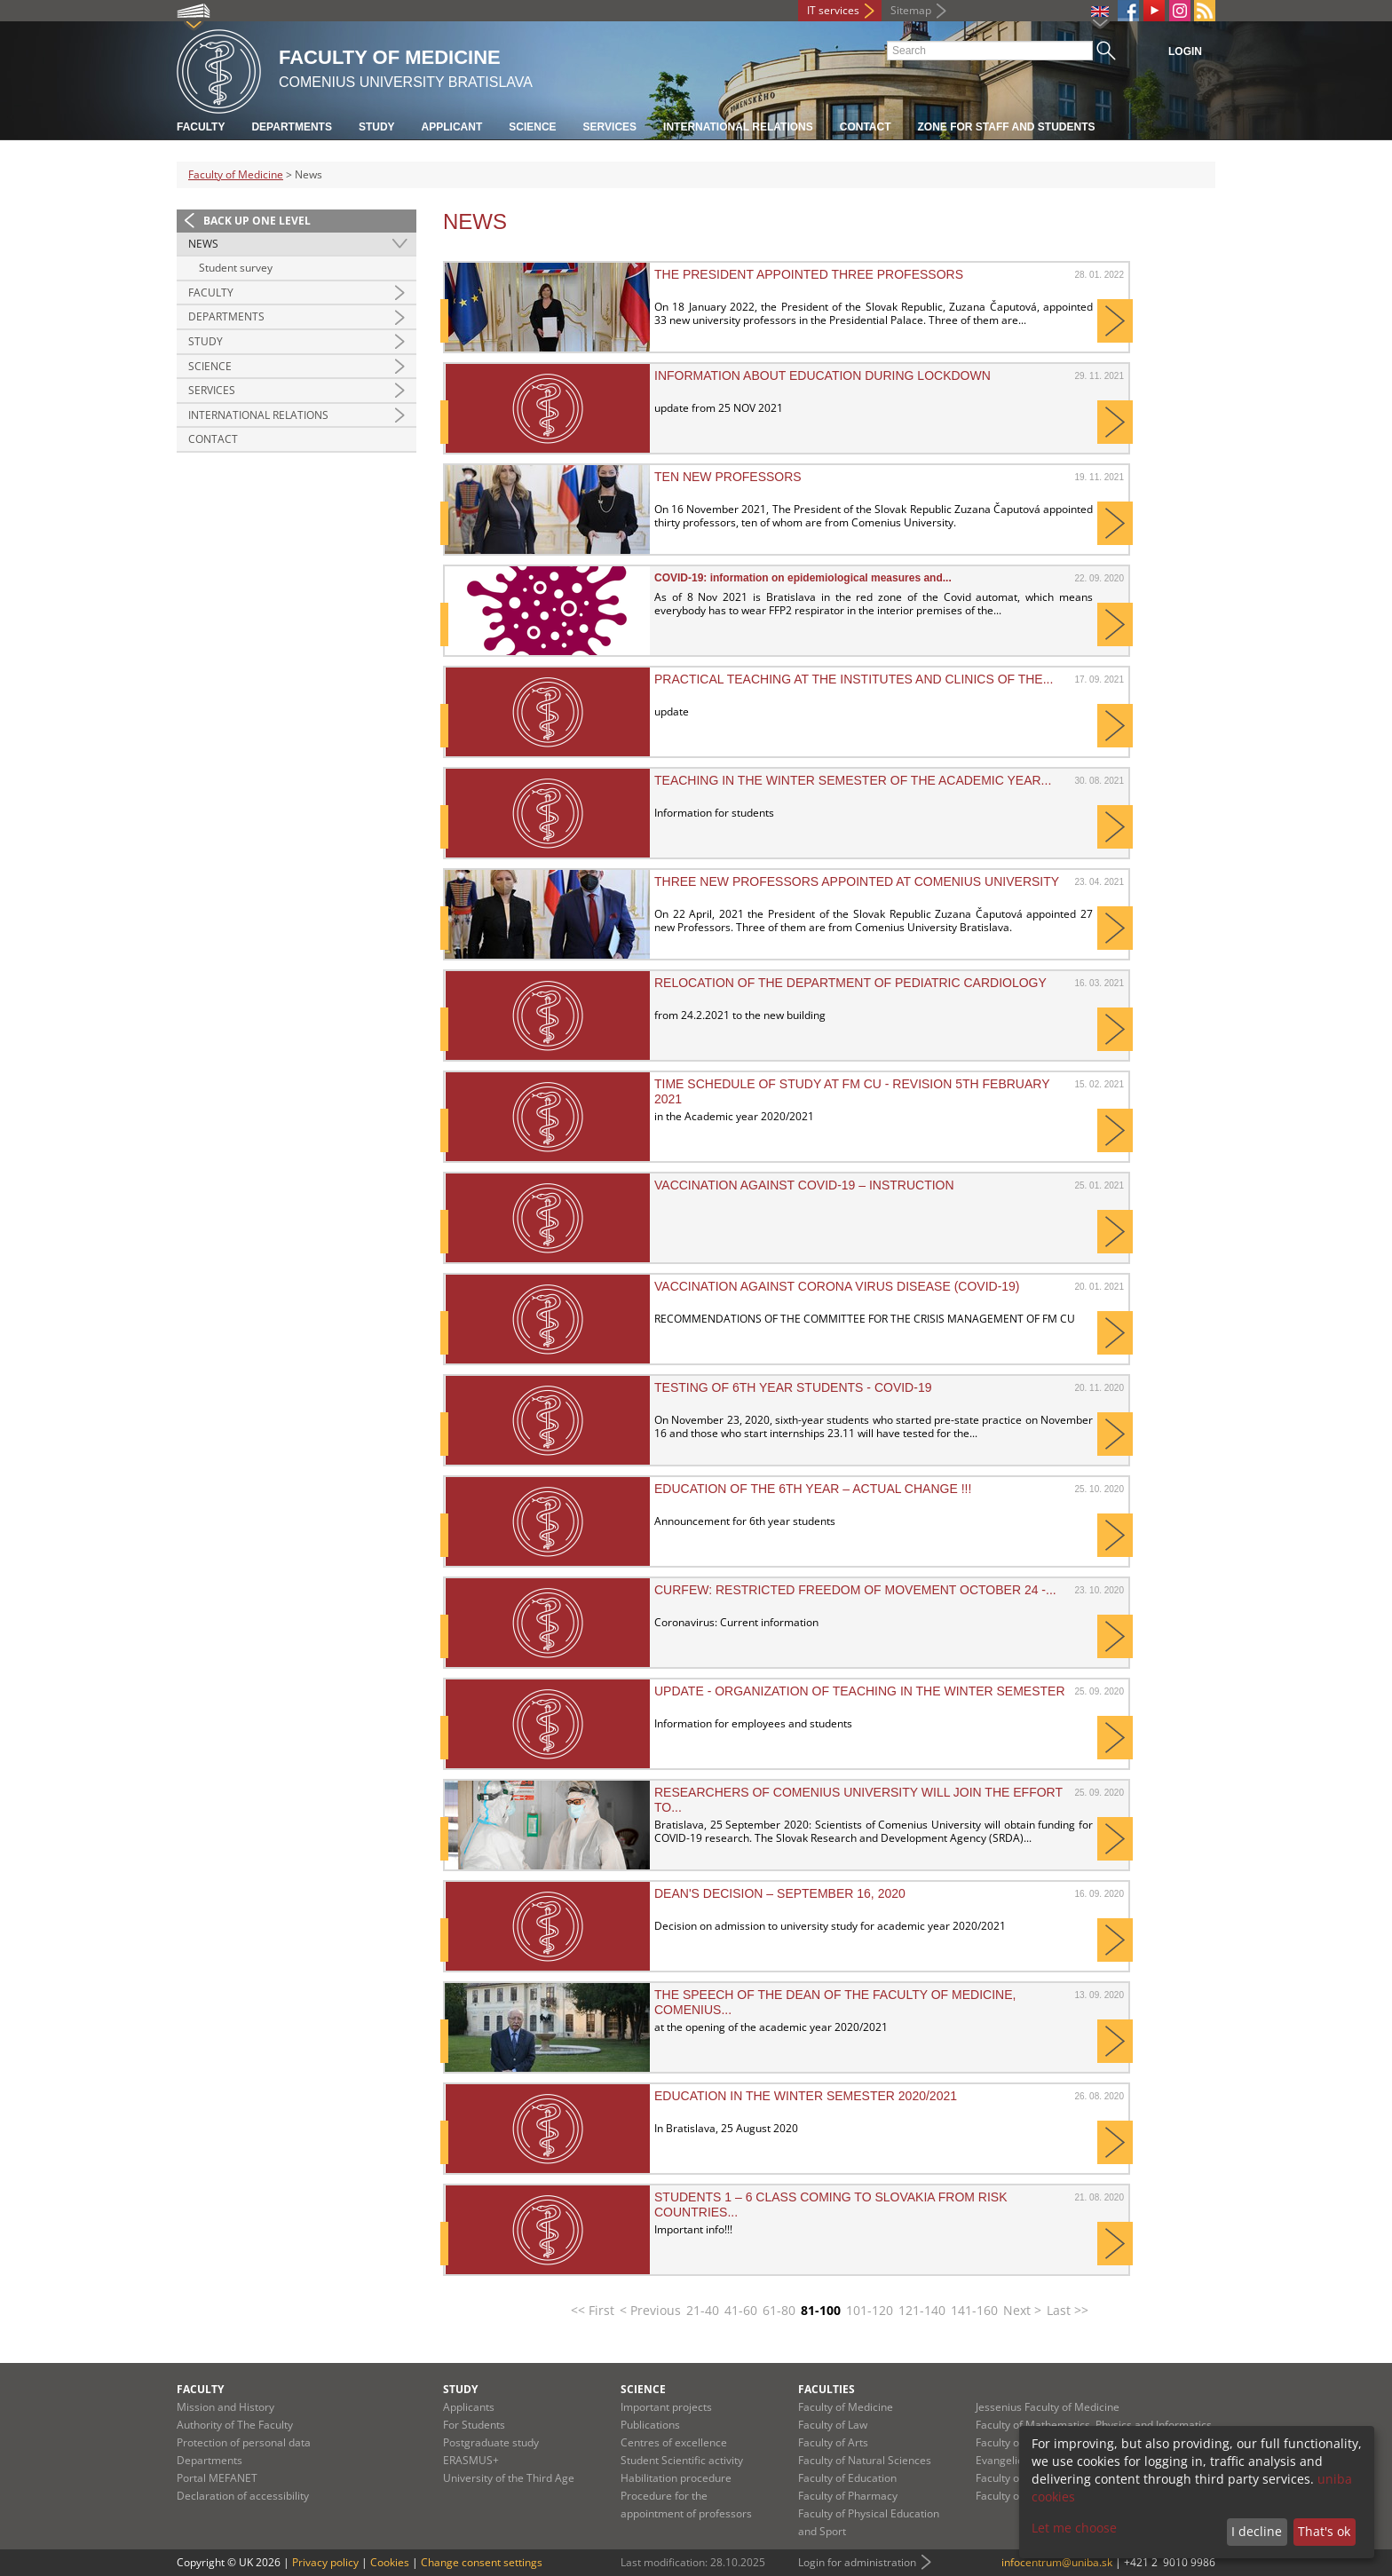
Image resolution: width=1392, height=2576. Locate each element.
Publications (650, 2424)
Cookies (389, 2562)
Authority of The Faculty (235, 2424)
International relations (738, 127)
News (203, 243)
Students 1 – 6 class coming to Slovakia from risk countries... (831, 2204)
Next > (1022, 2310)
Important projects (666, 2406)
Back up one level (257, 220)
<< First (592, 2310)
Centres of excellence (674, 2442)
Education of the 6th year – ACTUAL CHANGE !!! (812, 1489)
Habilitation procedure (676, 2477)
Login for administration (857, 2562)
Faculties (826, 2389)
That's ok (1324, 2531)
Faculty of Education (847, 2477)
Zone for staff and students (1006, 127)
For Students (474, 2424)
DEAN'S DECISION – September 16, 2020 (780, 1893)
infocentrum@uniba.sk (1056, 2562)
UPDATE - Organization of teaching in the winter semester (859, 1691)
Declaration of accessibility (243, 2495)
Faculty (201, 127)
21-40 (702, 2310)
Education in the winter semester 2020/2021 (805, 2096)
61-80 (779, 2310)
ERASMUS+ (471, 2460)
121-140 (921, 2310)
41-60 (740, 2310)
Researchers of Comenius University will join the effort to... (858, 1799)
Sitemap (910, 10)
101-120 (869, 2310)
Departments (291, 127)
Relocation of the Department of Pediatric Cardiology (850, 983)
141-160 (974, 2310)
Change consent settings (481, 2562)
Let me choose (1074, 2527)
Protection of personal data (244, 2442)
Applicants (468, 2406)
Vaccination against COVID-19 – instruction (804, 1185)
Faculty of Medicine (235, 174)
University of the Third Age (508, 2477)
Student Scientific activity (682, 2460)
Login (1185, 51)
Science (532, 127)
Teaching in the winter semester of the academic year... (852, 780)
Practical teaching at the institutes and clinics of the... (853, 679)
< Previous (650, 2310)
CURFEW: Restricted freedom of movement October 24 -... (855, 1590)
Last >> (1067, 2310)
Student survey (236, 267)
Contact (865, 127)
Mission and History (225, 2406)
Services (610, 127)
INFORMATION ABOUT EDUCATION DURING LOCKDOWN (822, 375)
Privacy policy (325, 2562)
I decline (1256, 2531)
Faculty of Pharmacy (848, 2495)
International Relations (258, 415)
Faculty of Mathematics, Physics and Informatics (1094, 2424)
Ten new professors (728, 477)
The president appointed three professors (808, 274)
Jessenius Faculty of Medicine (1047, 2406)
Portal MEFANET (217, 2477)
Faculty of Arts (833, 2442)
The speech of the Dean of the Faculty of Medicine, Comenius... (835, 2001)
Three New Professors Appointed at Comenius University (856, 881)
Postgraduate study (491, 2442)
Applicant (452, 127)
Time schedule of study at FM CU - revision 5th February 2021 (851, 1091)
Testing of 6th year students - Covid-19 (792, 1387)
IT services (833, 10)
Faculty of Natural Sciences (864, 2460)
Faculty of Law (832, 2424)
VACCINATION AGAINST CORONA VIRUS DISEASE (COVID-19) (837, 1286)
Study (377, 127)
